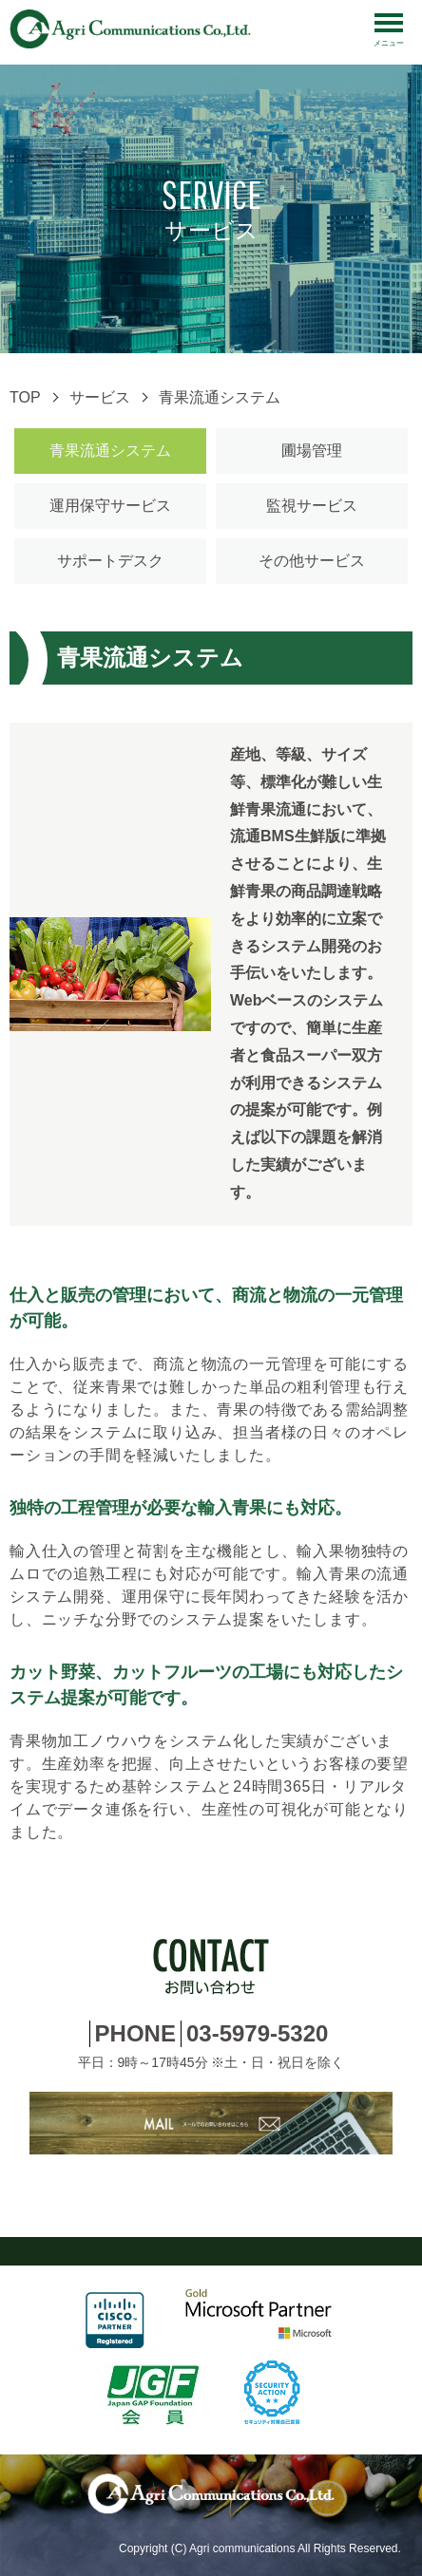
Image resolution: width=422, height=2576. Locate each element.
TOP (25, 397)
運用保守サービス (110, 506)
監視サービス (311, 506)
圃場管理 (311, 450)
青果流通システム (110, 450)
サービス (99, 397)
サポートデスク (110, 561)
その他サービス (312, 561)
